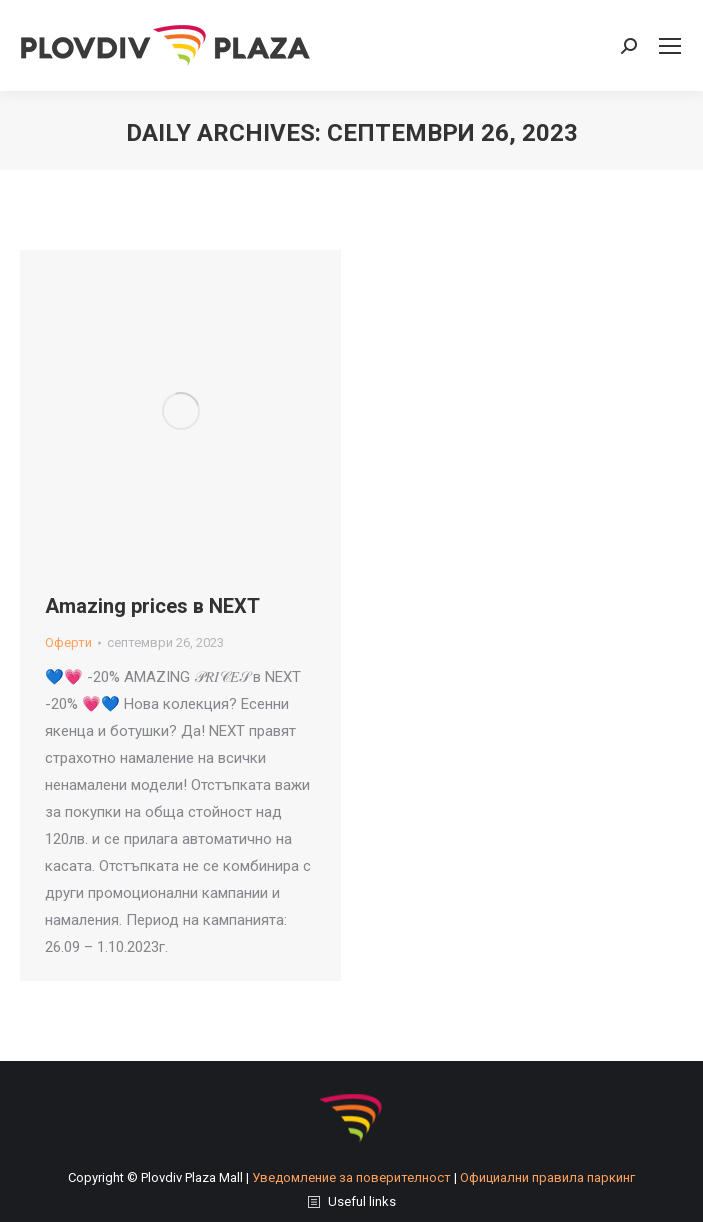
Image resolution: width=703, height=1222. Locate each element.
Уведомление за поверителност (351, 1177)
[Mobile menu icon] (670, 46)
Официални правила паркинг (547, 1177)
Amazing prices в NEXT (152, 606)
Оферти (68, 642)
